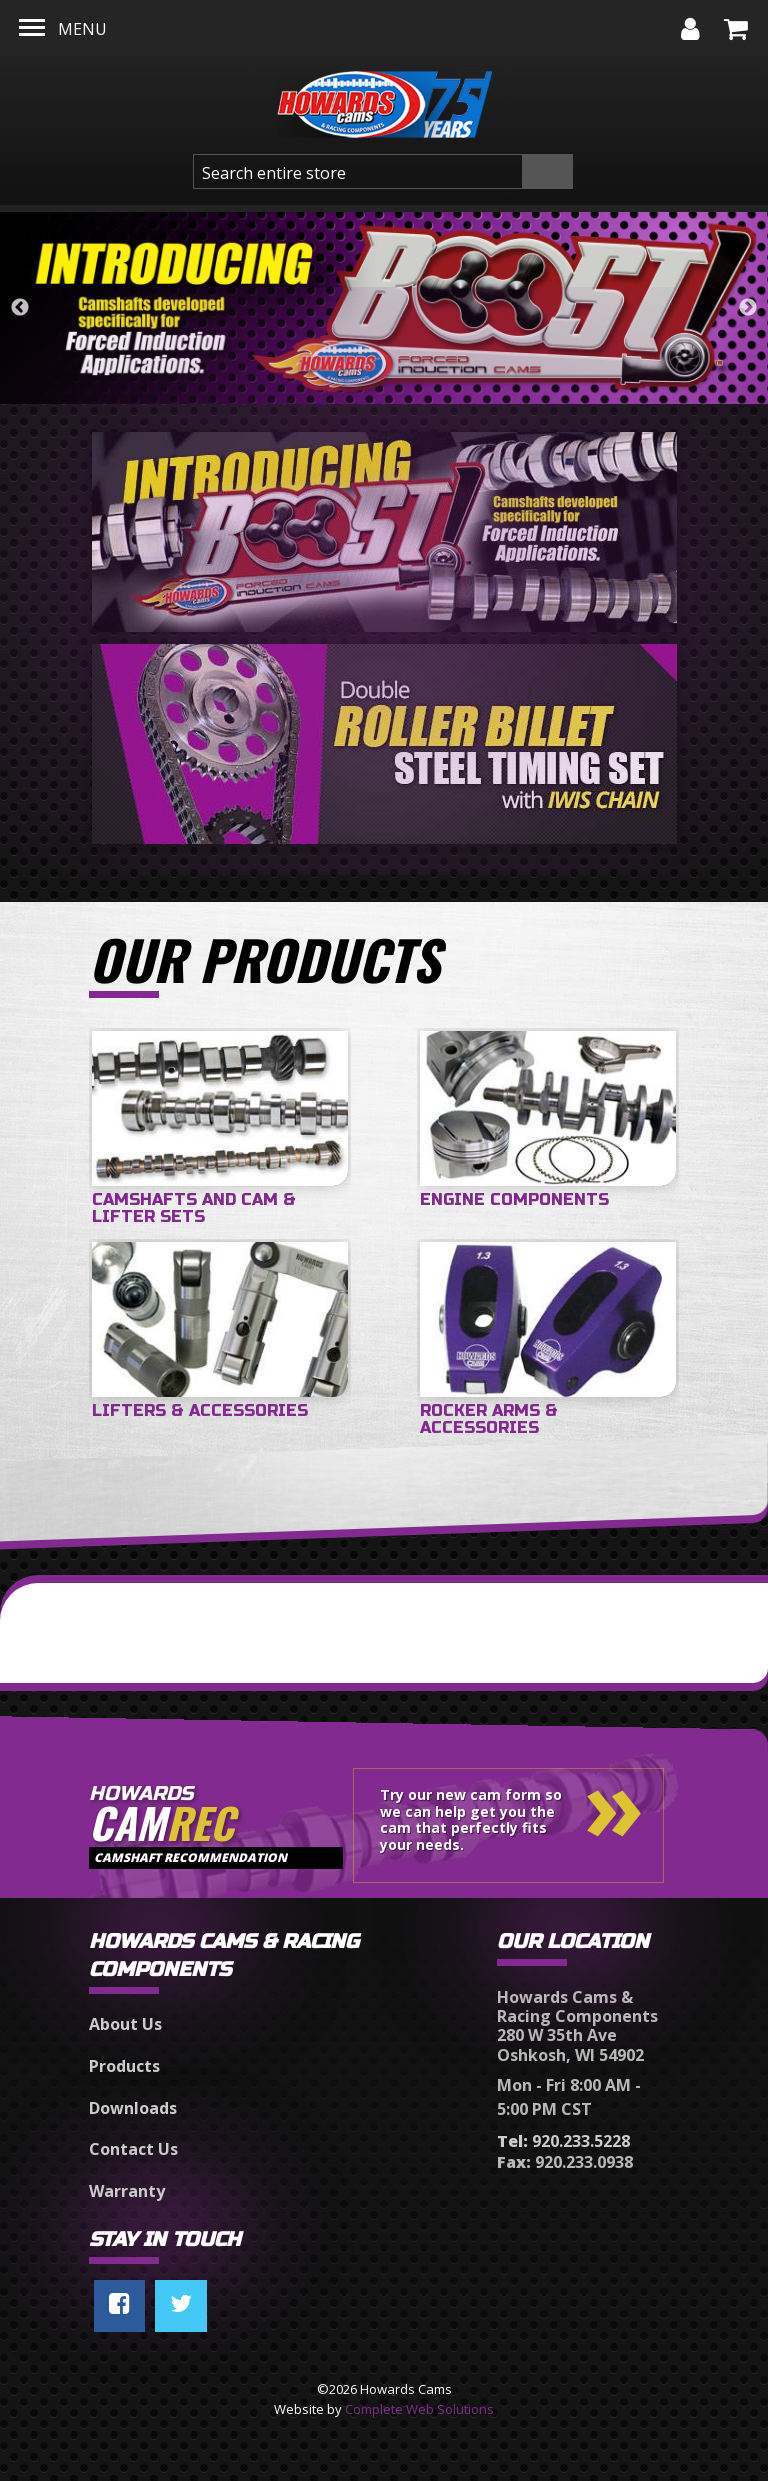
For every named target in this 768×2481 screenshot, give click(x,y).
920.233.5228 (563, 2141)
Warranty (127, 2191)
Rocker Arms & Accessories (489, 1419)
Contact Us (133, 2149)
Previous (20, 308)
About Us (125, 2024)
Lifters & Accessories (200, 1410)
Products (124, 2066)
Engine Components (514, 1199)
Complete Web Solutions (419, 2409)
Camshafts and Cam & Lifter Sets (194, 1208)
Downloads (133, 2108)
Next (748, 308)
